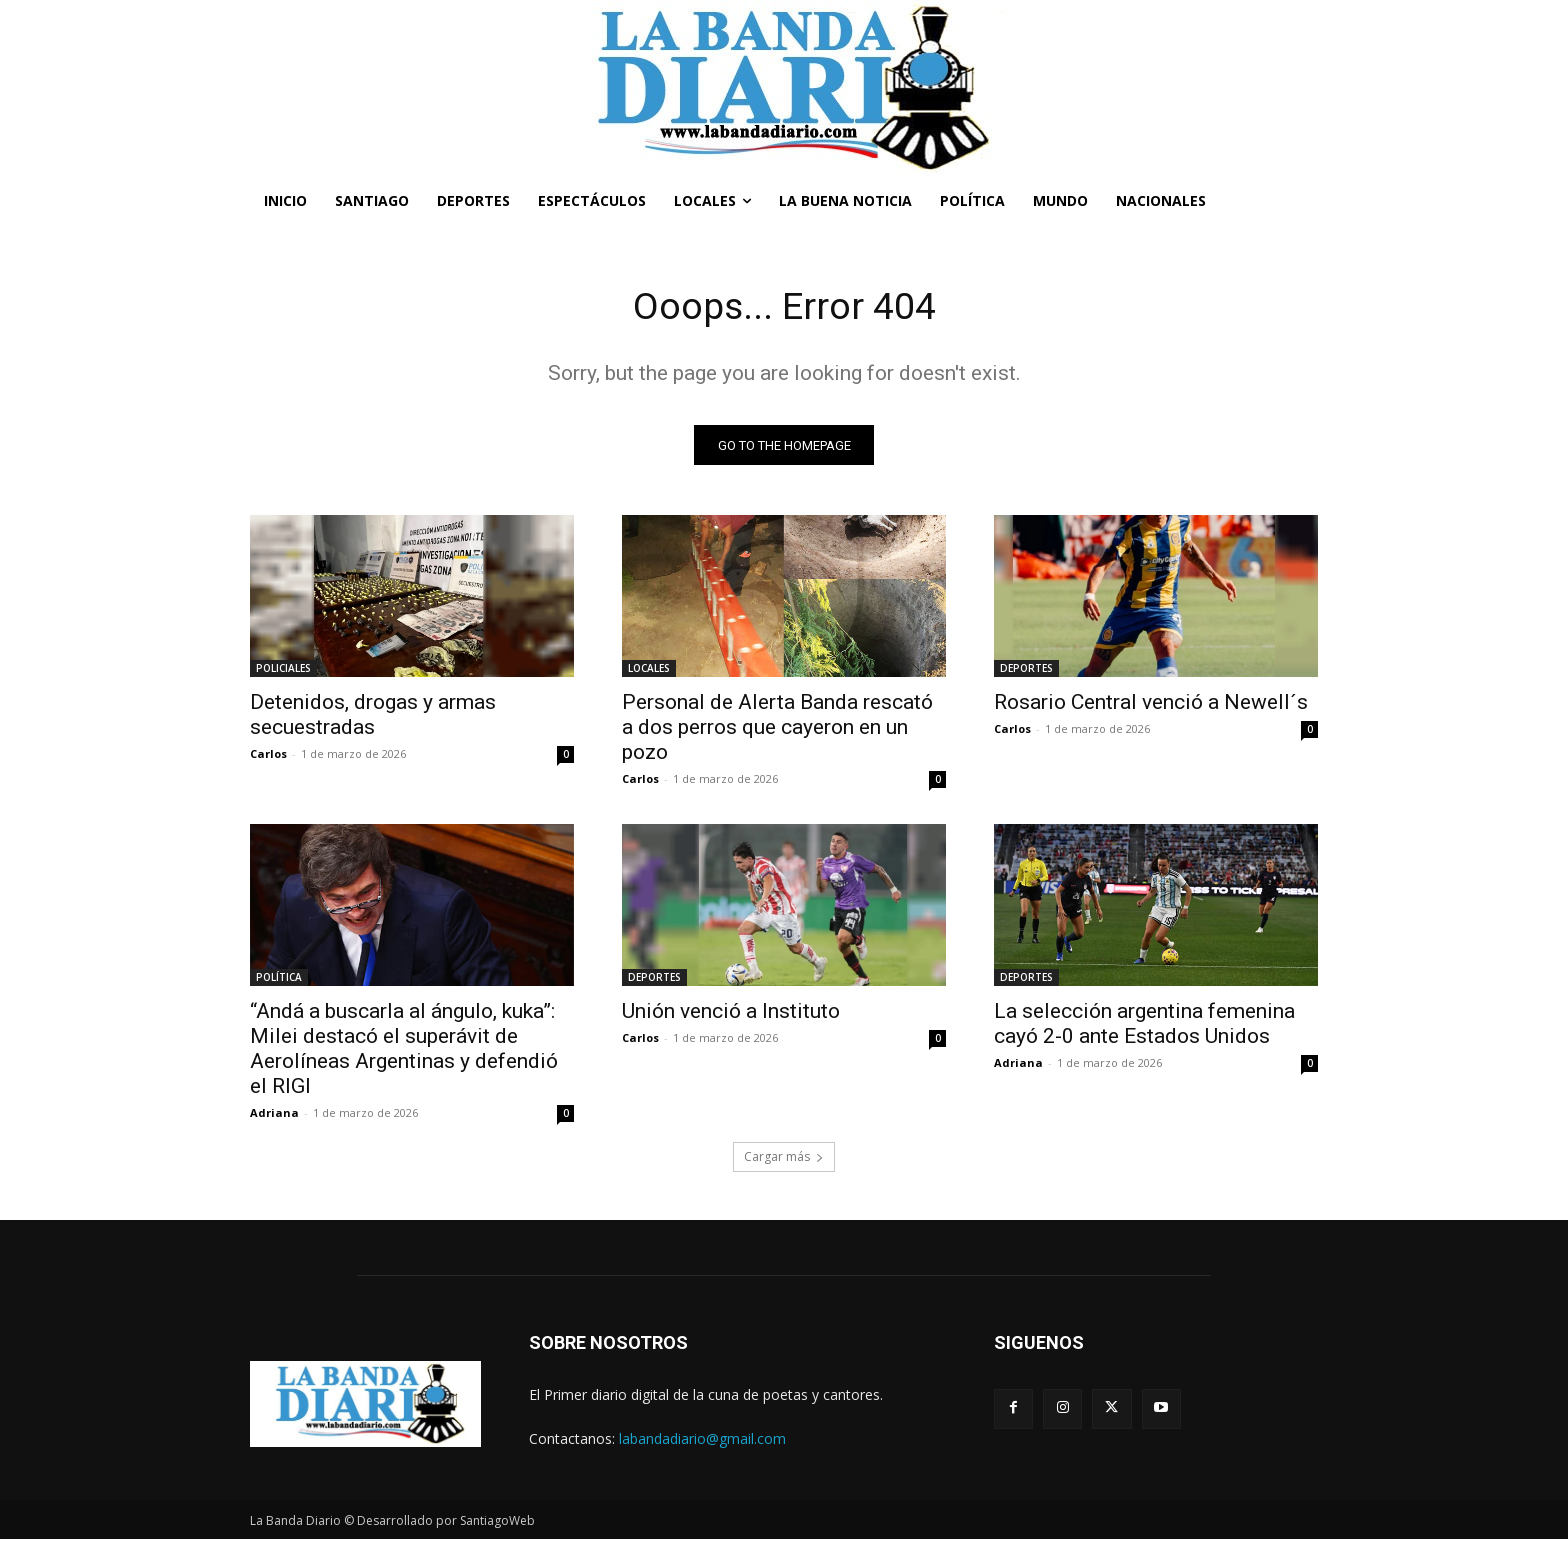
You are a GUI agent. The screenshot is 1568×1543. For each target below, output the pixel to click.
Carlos (268, 757)
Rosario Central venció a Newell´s (1151, 706)
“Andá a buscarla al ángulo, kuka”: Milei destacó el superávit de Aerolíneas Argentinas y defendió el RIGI (404, 1052)
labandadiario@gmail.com (702, 1441)
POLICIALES (283, 672)
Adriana (274, 1116)
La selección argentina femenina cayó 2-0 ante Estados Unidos (1144, 1027)
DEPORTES (1026, 672)
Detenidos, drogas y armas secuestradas (373, 718)
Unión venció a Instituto (731, 1015)
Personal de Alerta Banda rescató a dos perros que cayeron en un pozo (777, 731)
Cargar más (784, 1160)
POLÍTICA (279, 981)
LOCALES (649, 672)
